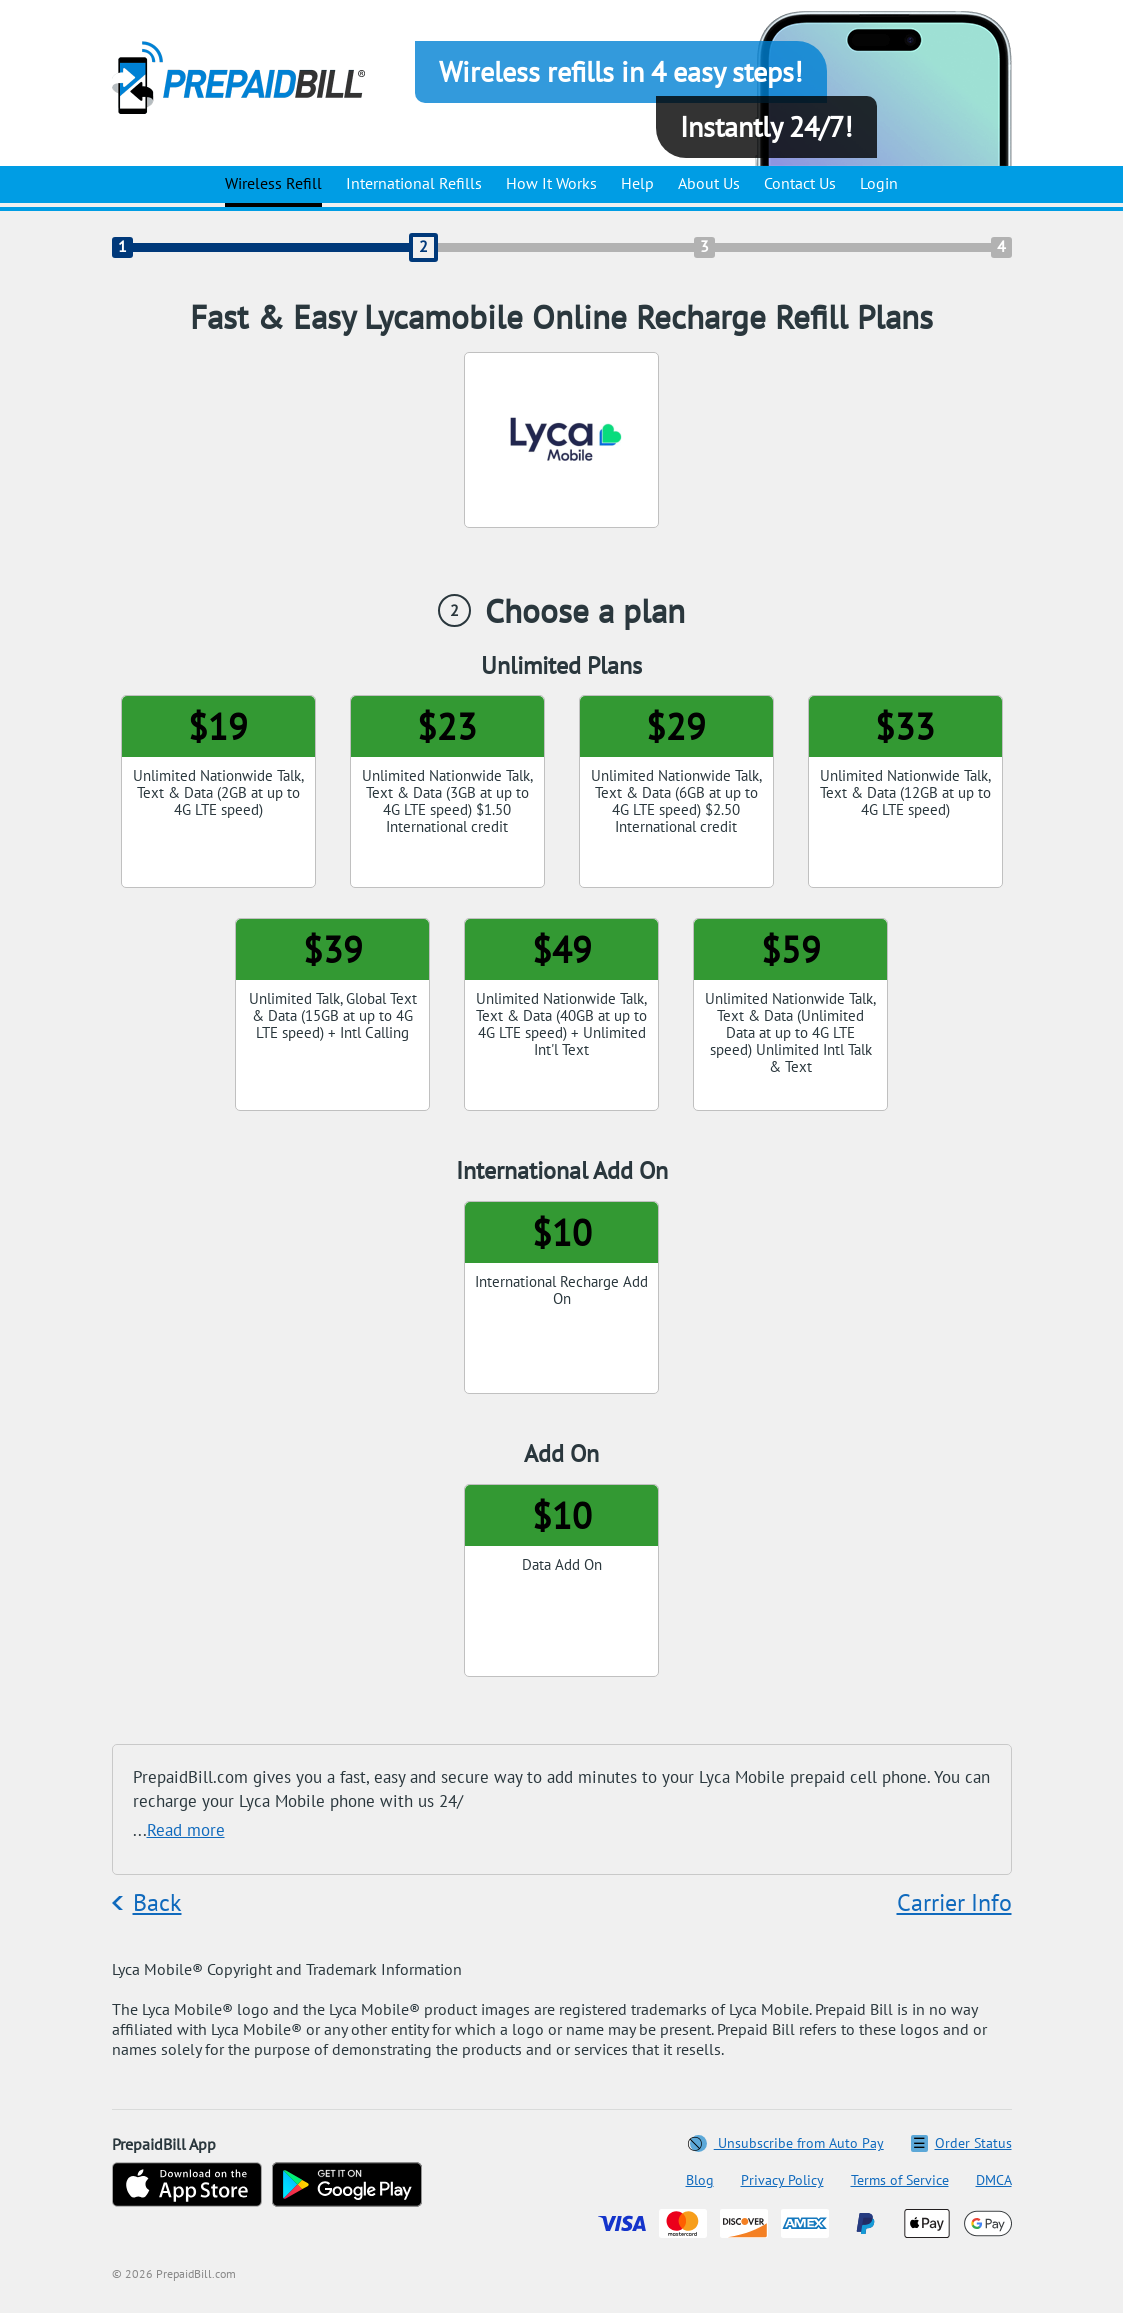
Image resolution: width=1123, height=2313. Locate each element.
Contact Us (800, 183)
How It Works (551, 183)
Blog (700, 2180)
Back (157, 1902)
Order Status (961, 2143)
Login (879, 183)
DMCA (994, 2180)
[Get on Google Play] (347, 2186)
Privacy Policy (782, 2180)
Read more (186, 1830)
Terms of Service (900, 2180)
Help (637, 183)
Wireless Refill (273, 183)
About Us (709, 183)
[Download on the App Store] (187, 2186)
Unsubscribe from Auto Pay (787, 2143)
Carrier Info (954, 1902)
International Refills (414, 183)
